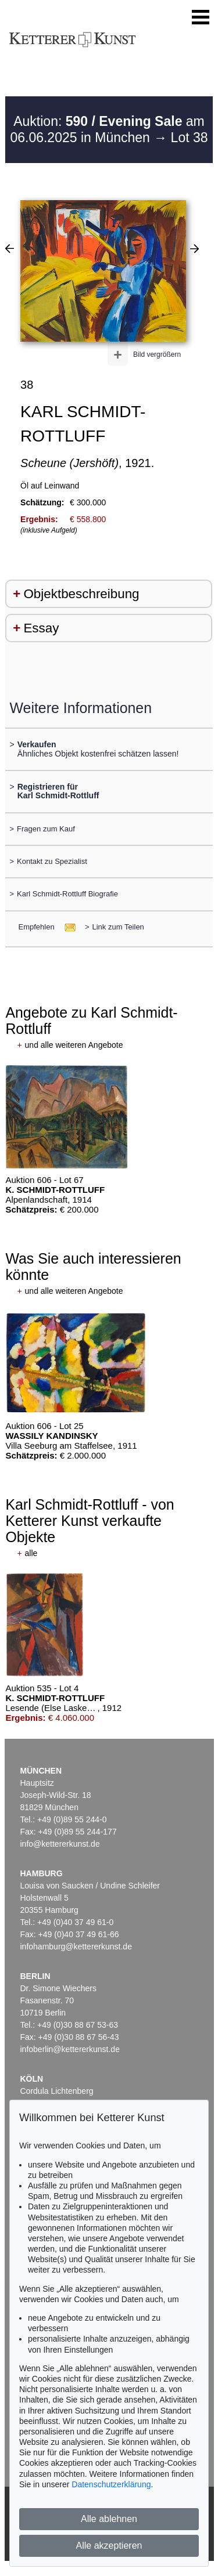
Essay (41, 628)
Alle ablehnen (109, 2519)
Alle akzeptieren (109, 2545)
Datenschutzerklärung (111, 2484)
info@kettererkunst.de (60, 1843)
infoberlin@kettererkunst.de (70, 2049)
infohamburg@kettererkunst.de (76, 1946)
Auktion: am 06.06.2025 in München (107, 129)
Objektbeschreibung (81, 594)
